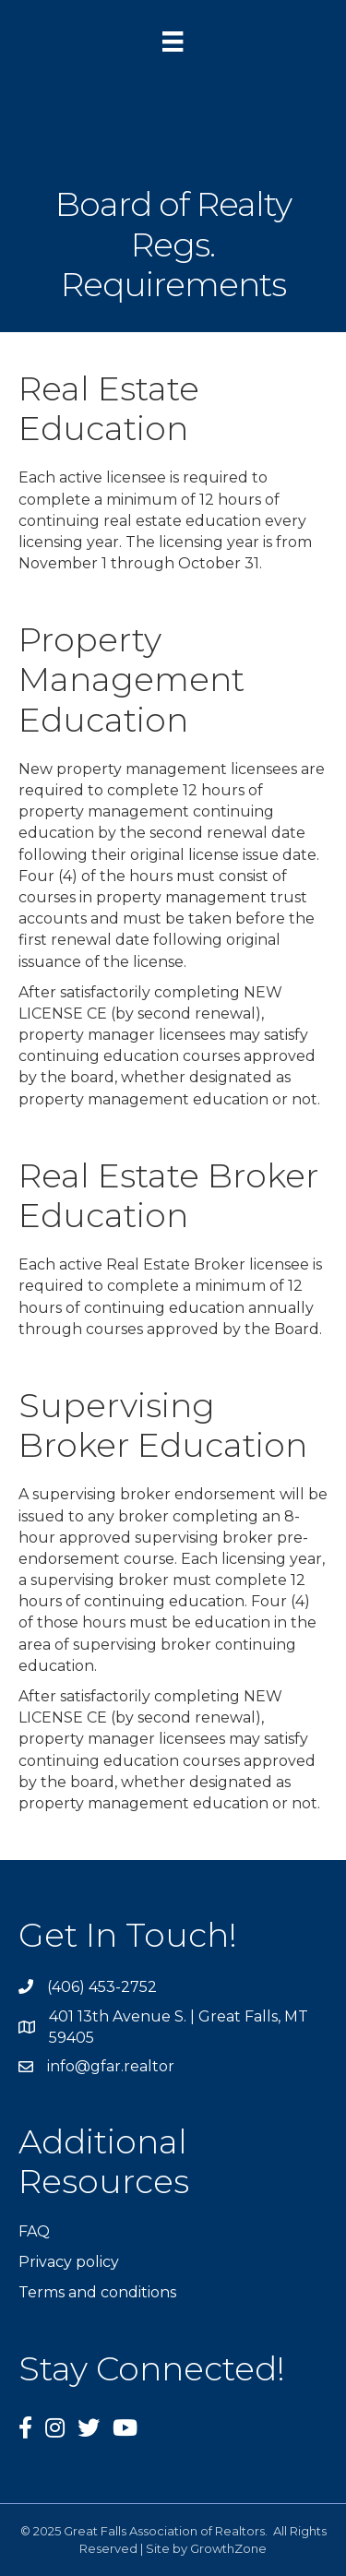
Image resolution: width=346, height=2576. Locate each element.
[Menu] (172, 41)
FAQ (34, 2231)
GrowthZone (228, 2548)
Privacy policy (68, 2262)
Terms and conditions (97, 2292)
